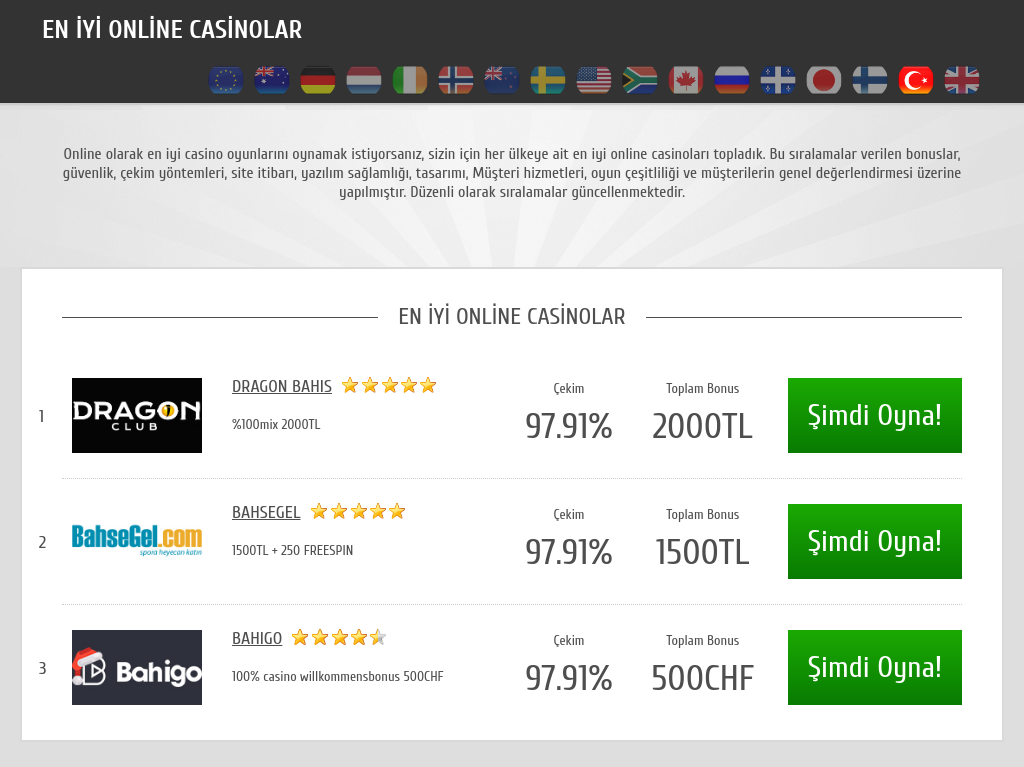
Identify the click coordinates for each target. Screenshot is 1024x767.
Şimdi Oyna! (875, 415)
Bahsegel (266, 512)
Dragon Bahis (282, 386)
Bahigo (257, 638)
